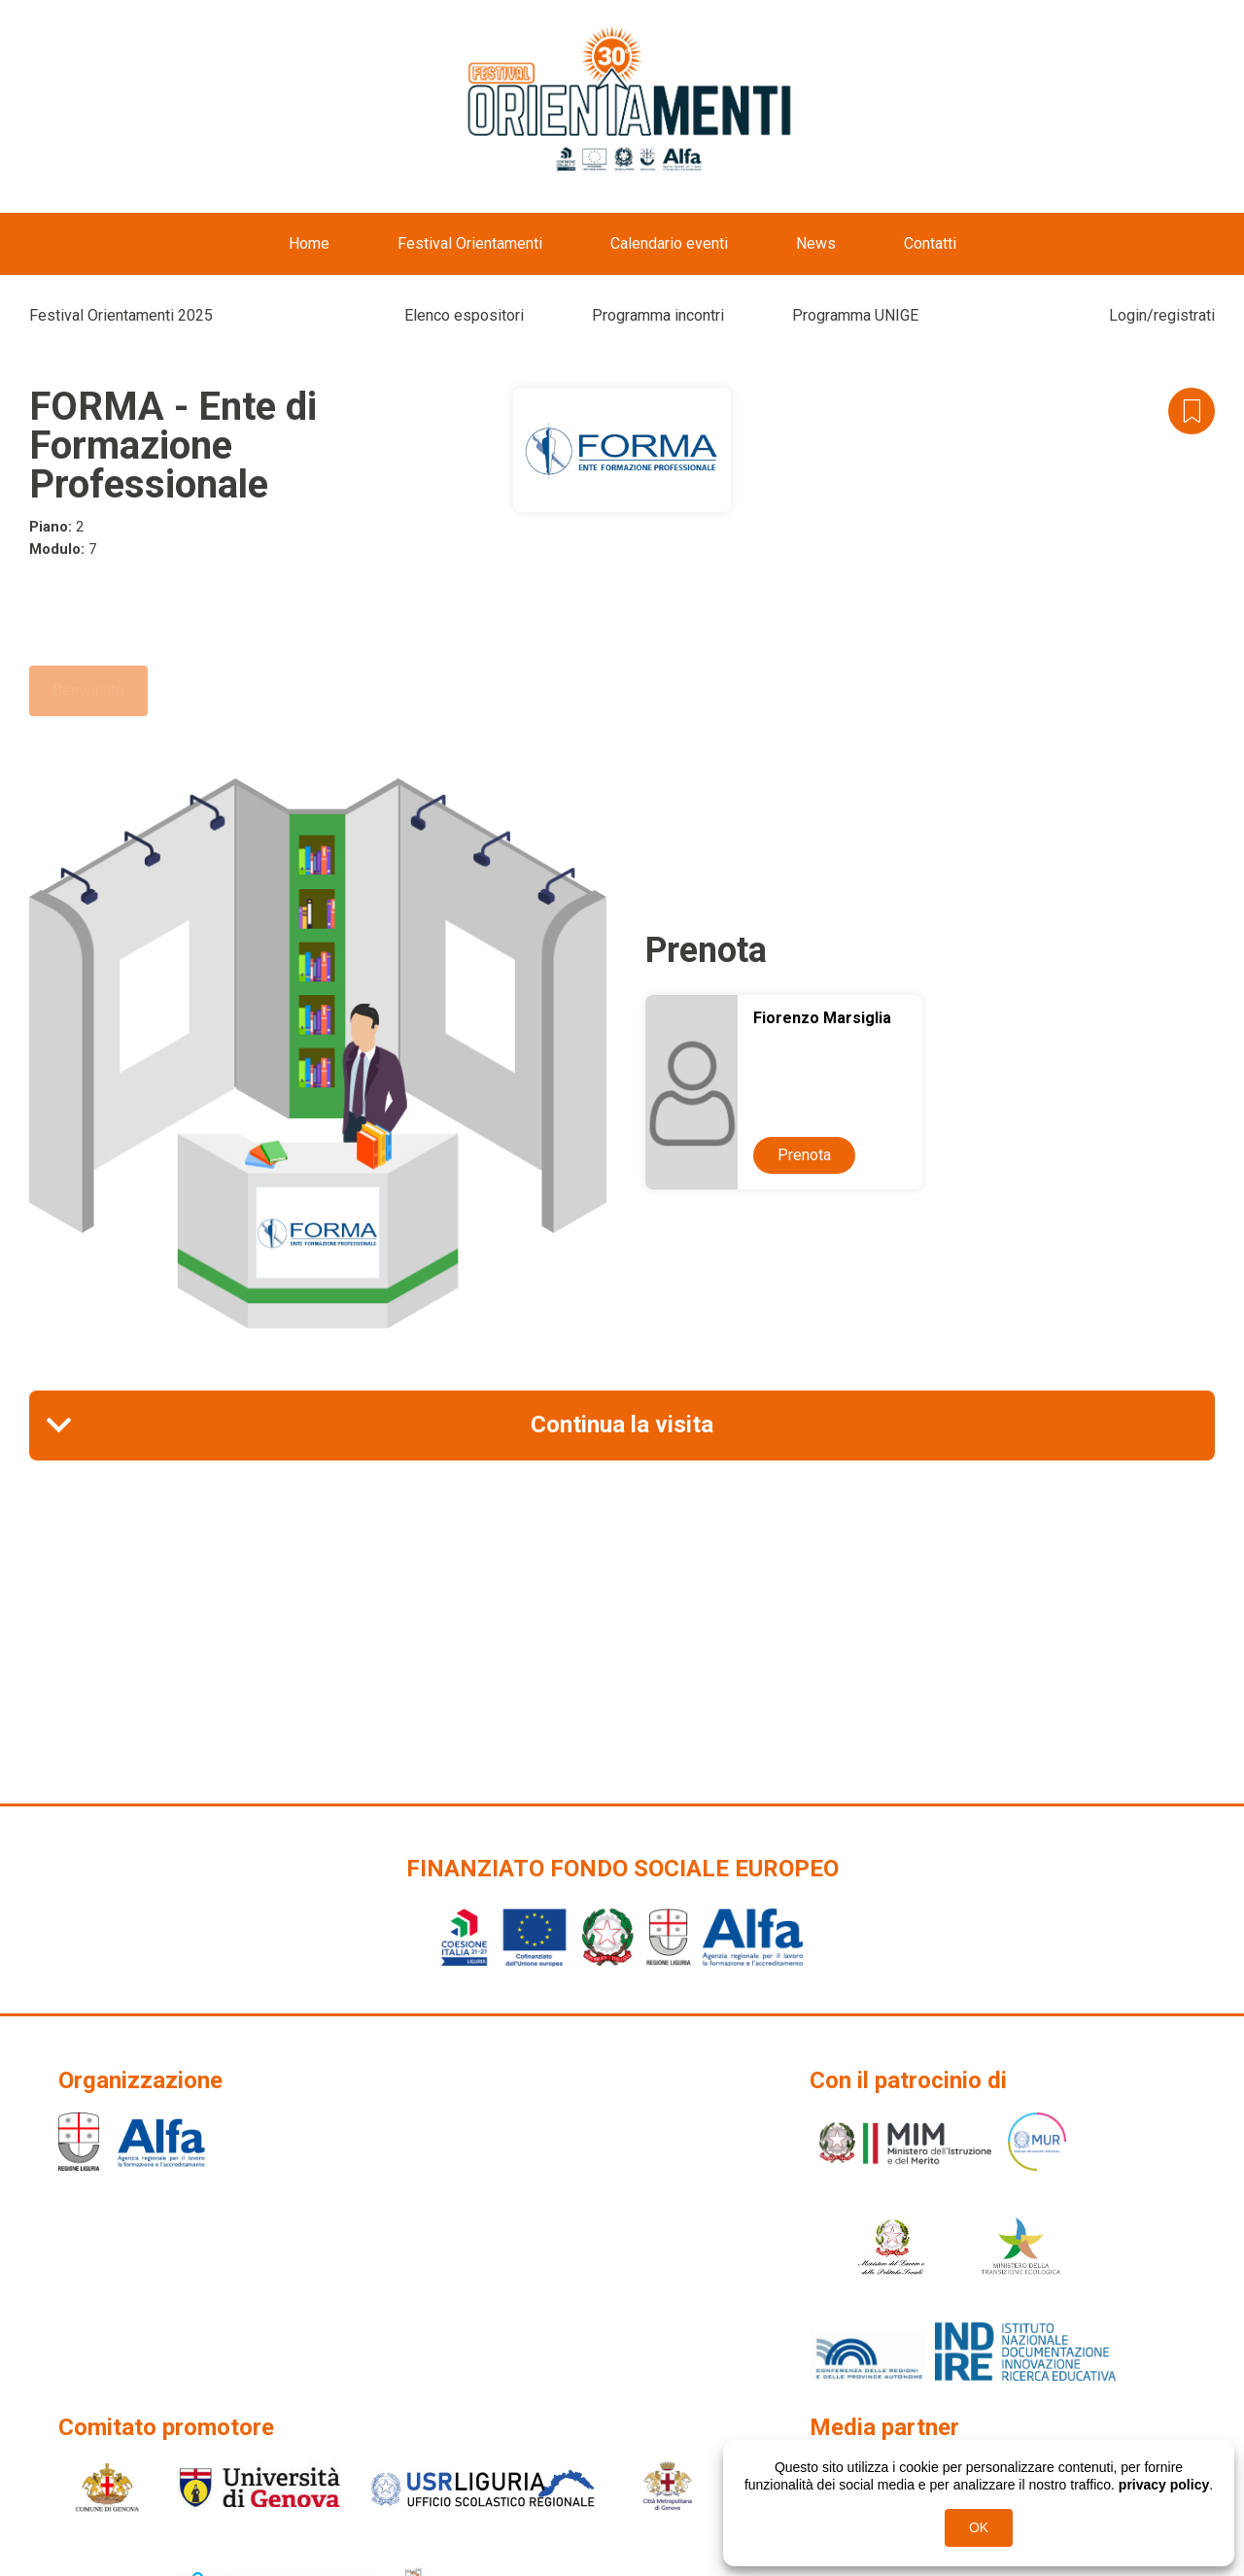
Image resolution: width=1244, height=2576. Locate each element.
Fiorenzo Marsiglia (822, 1018)
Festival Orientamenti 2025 (121, 315)
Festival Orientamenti (469, 243)
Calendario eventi (669, 243)
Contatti (930, 243)
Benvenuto (88, 690)
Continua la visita (622, 1424)
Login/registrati (1162, 315)
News (816, 243)
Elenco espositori (464, 315)
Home (309, 243)
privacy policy (1164, 2484)
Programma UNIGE (855, 315)
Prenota (804, 1155)
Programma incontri (658, 315)
